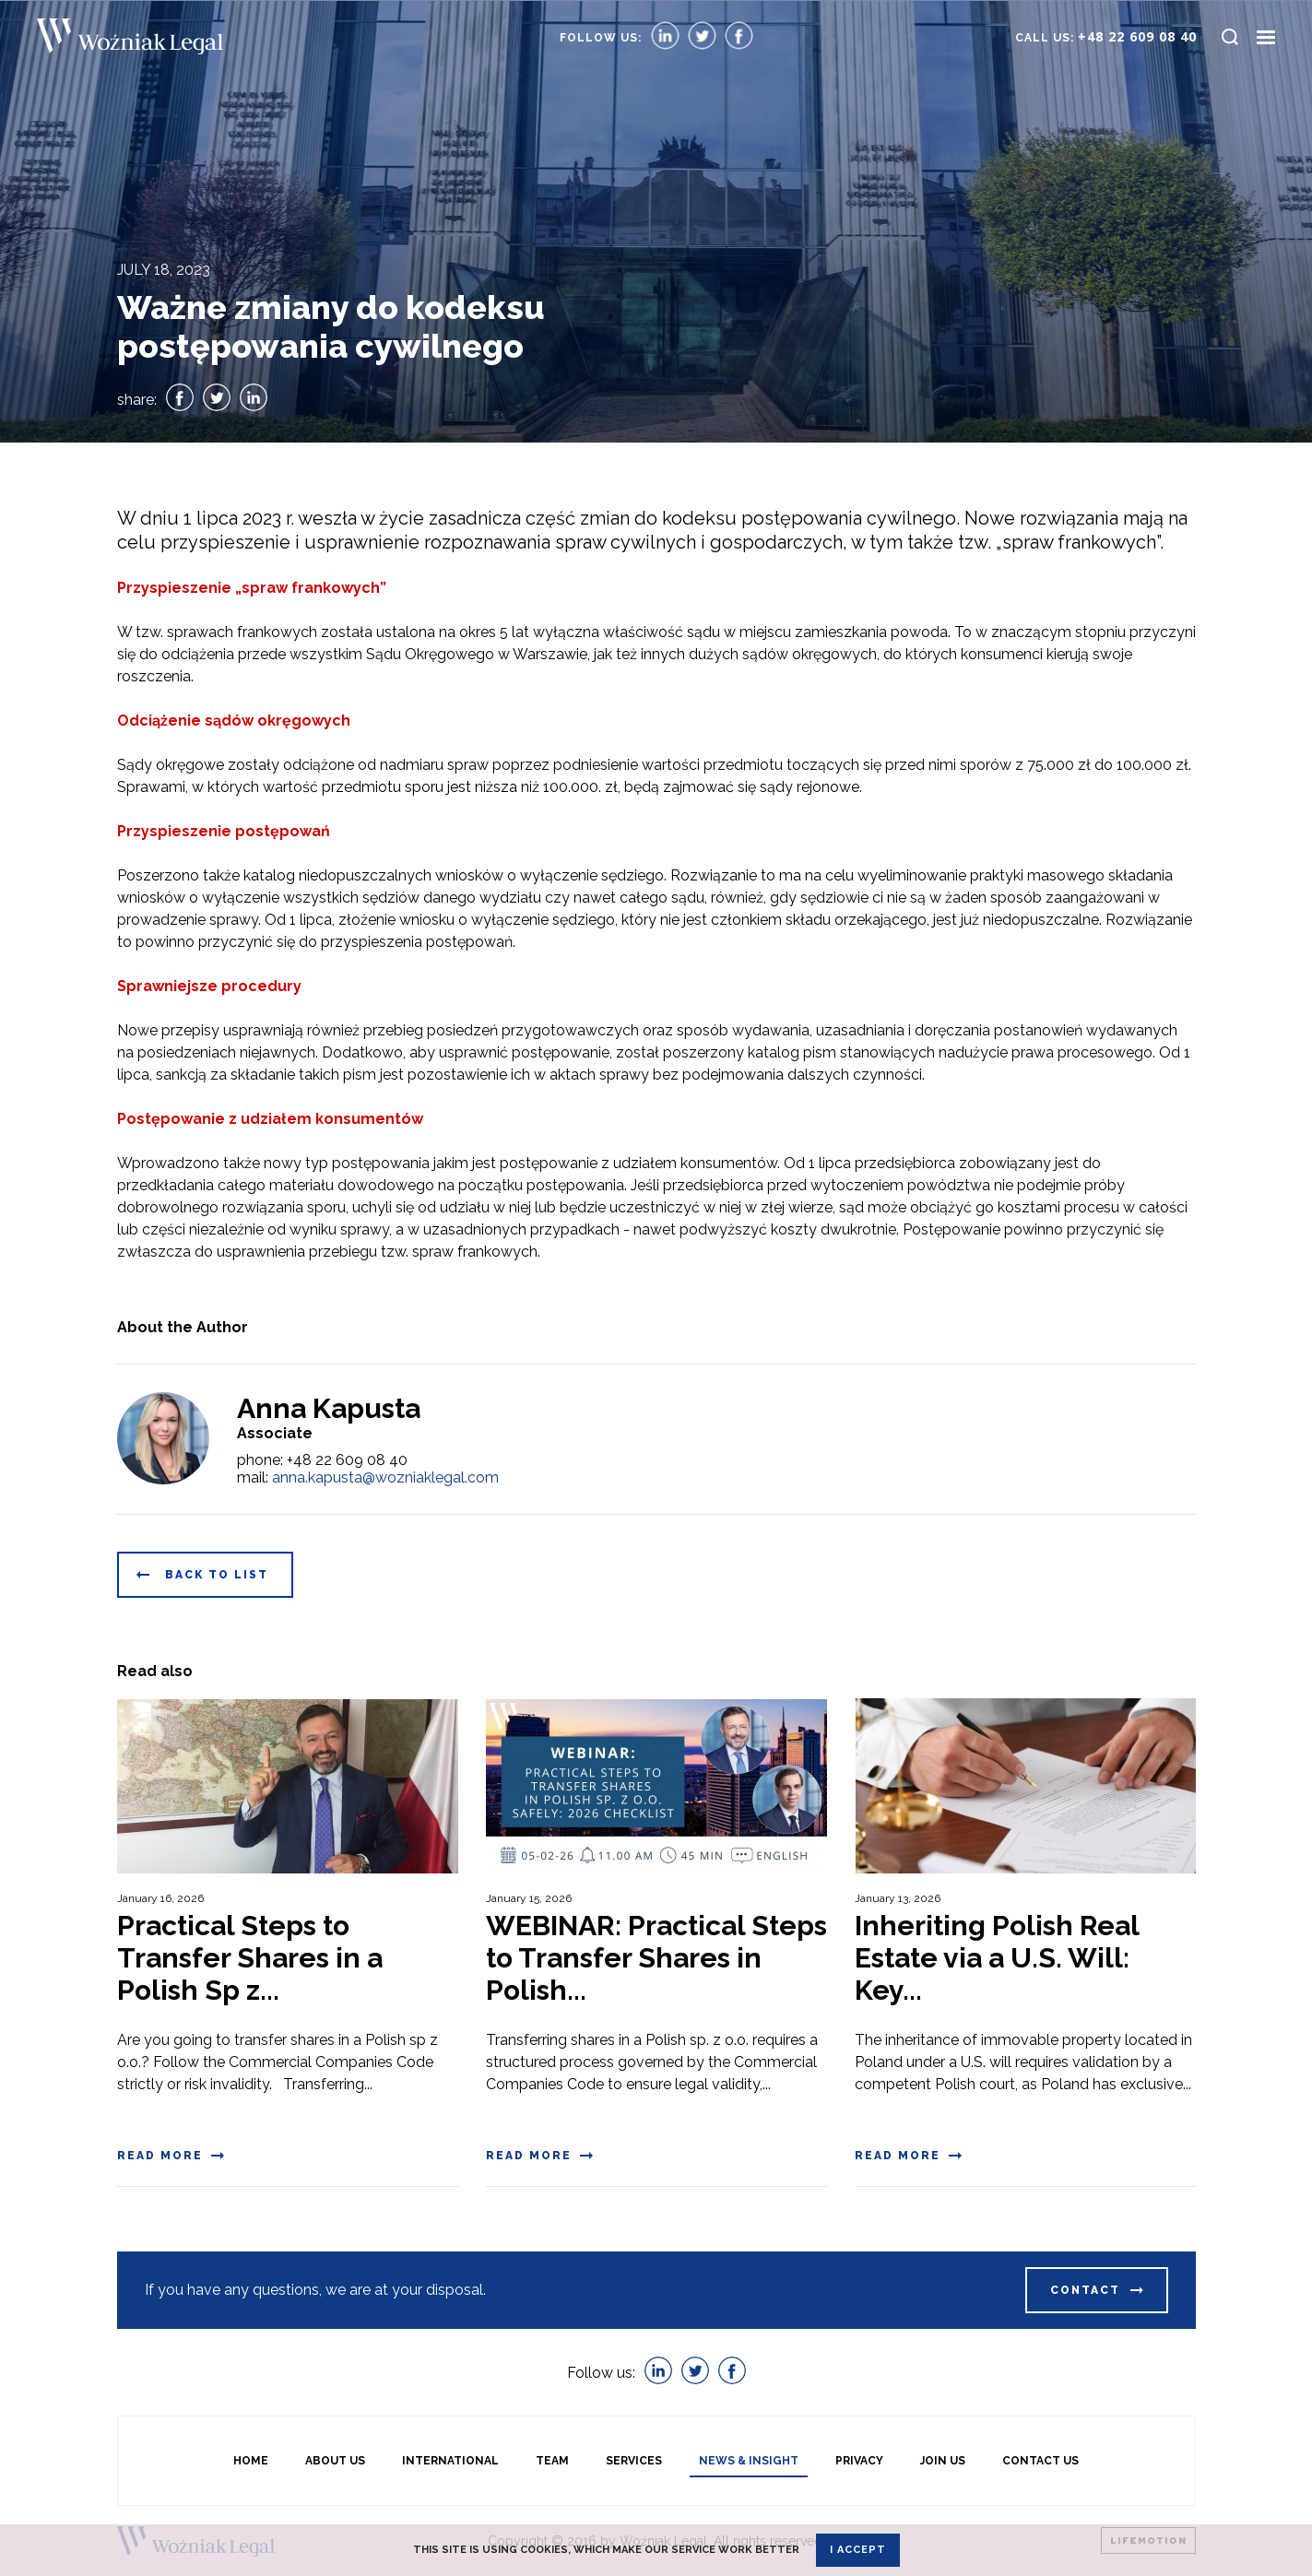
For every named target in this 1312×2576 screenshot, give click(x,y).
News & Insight (748, 2460)
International (450, 2460)
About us (335, 2460)
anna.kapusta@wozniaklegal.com (385, 1477)
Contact (1085, 2290)
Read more (160, 2155)
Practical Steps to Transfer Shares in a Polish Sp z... (250, 1957)
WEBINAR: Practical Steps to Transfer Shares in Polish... (656, 1957)
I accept (858, 2550)
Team (552, 2460)
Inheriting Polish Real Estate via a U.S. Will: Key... (997, 1957)
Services (634, 2460)
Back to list (216, 1574)
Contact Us (1040, 2460)
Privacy (859, 2460)
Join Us (942, 2460)
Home (250, 2460)
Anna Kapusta (328, 1408)
